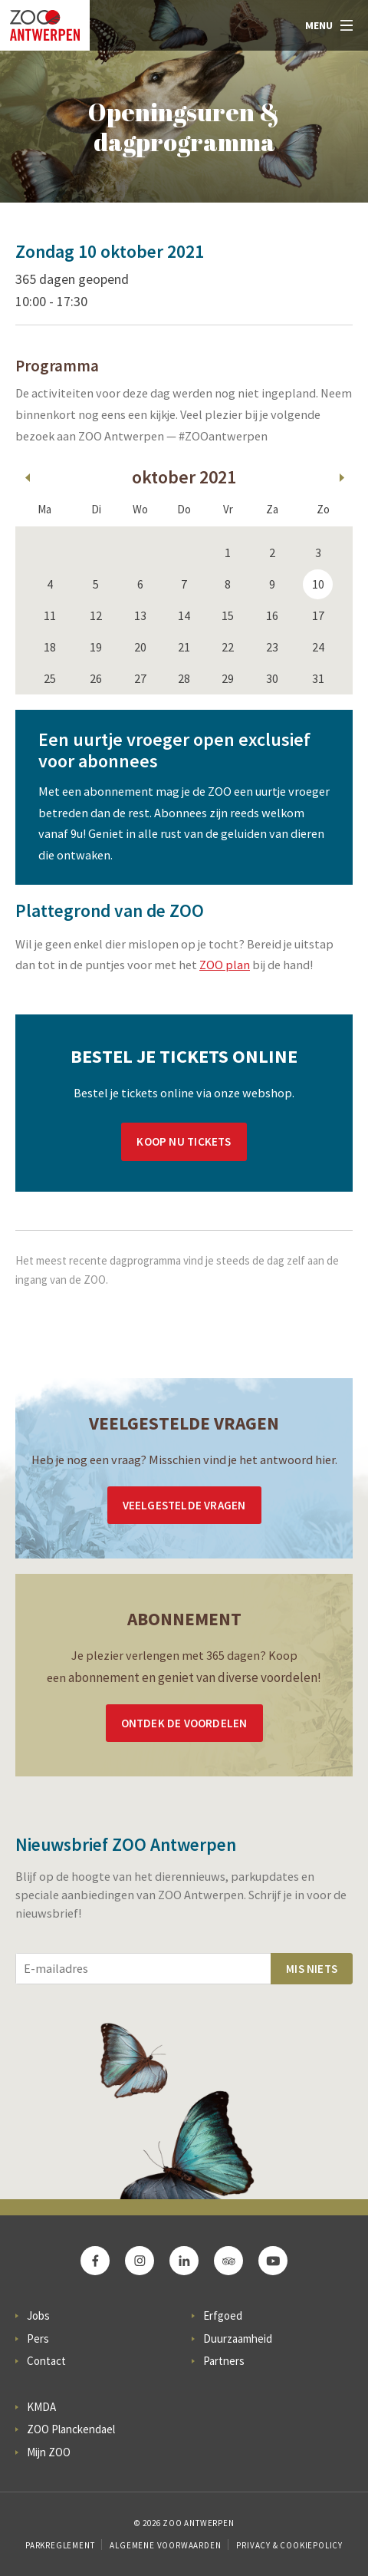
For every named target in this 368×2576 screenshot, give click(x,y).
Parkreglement (59, 2545)
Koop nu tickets (183, 1141)
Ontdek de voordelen (184, 1723)
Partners (224, 2360)
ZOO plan (224, 964)
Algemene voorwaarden (165, 2545)
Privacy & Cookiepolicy (289, 2545)
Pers (38, 2338)
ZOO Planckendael (71, 2429)
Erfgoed (222, 2315)
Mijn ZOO (49, 2452)
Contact (46, 2360)
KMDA (41, 2407)
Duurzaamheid (237, 2338)
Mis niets (311, 1968)
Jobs (38, 2315)
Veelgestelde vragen (184, 1505)
